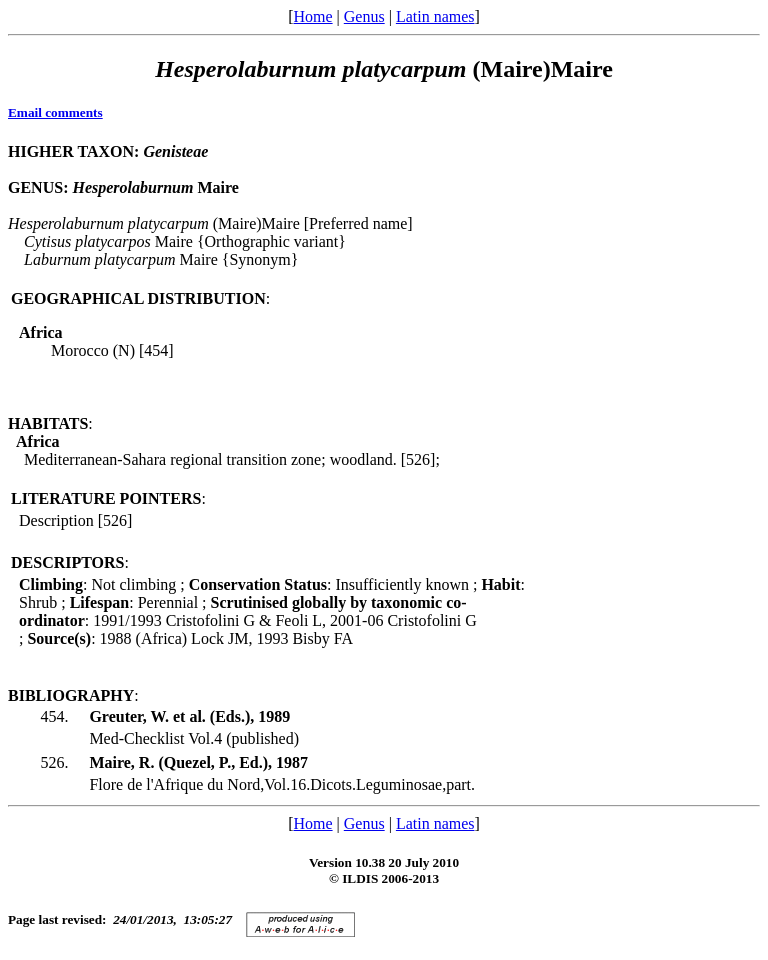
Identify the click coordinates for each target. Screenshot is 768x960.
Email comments (55, 112)
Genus (364, 16)
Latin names (435, 16)
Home (312, 16)
